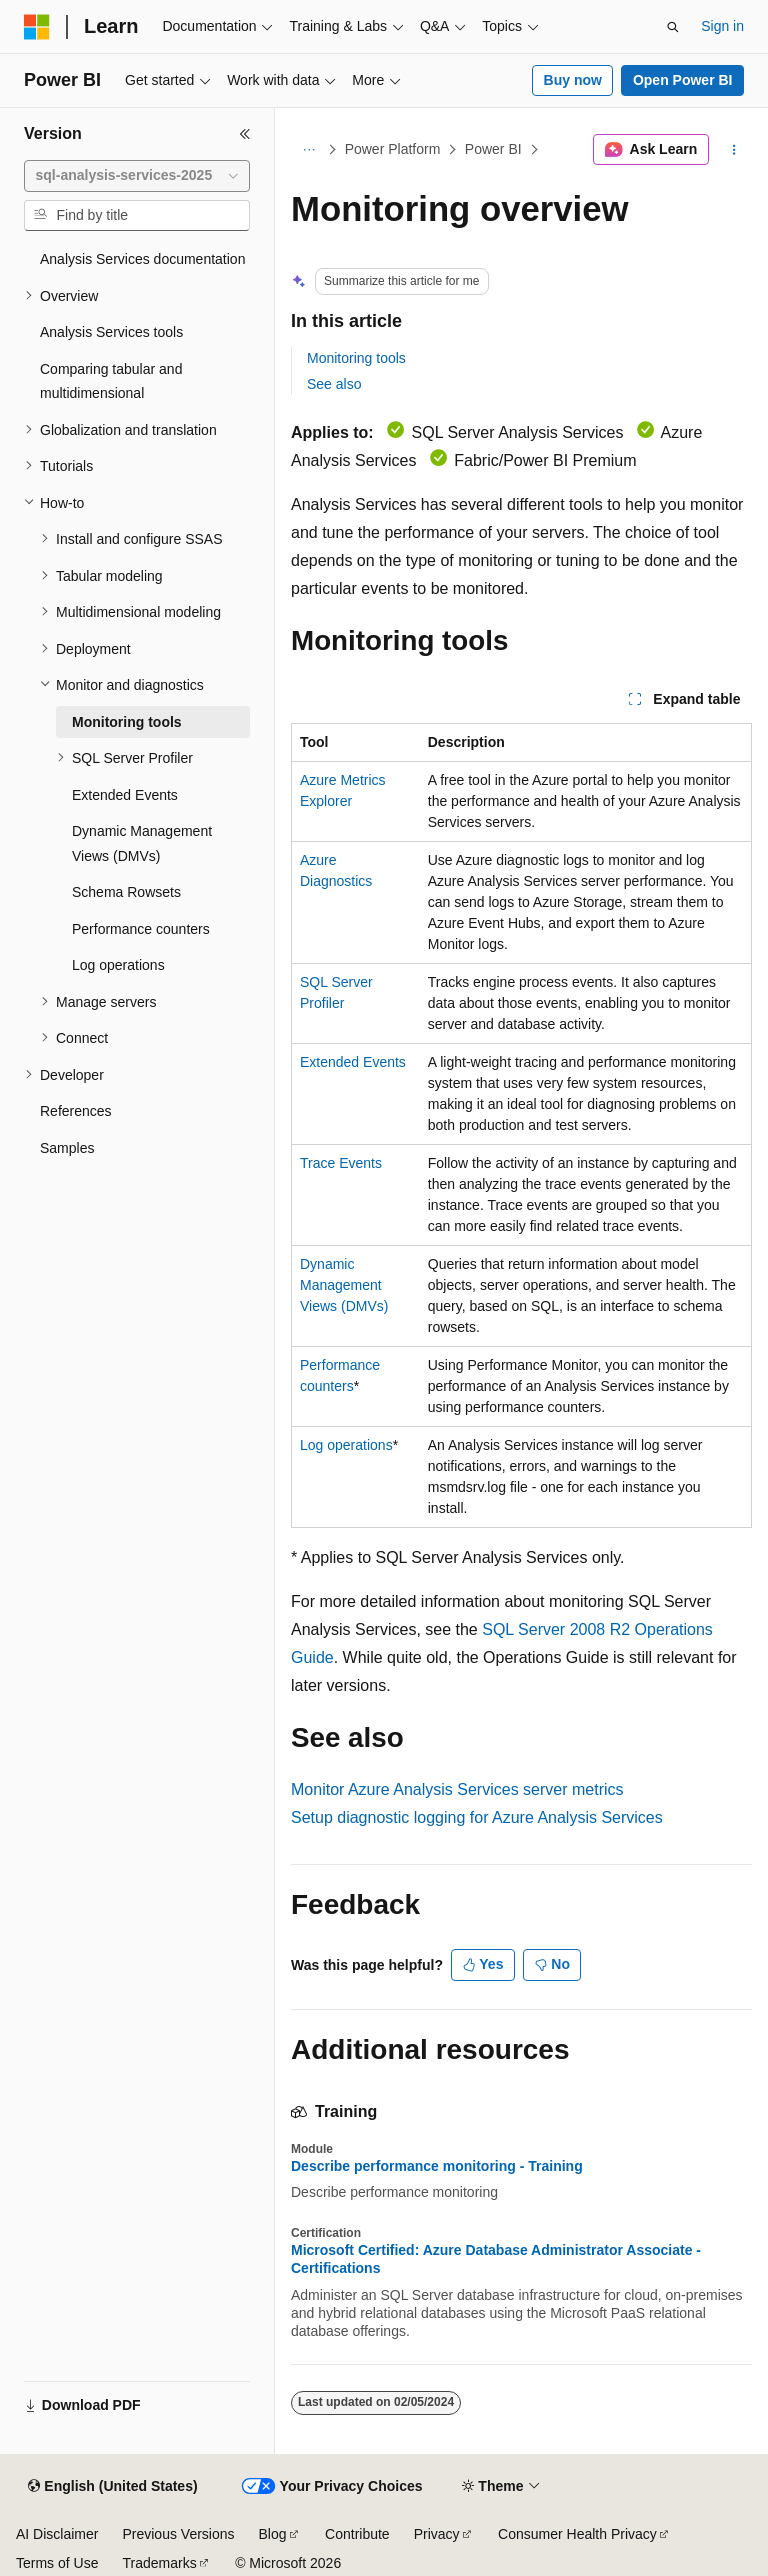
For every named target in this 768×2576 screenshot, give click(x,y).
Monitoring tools (356, 358)
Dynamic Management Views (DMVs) (344, 1285)
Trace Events (341, 1163)
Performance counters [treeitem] (141, 929)
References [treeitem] (76, 1111)
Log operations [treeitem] (118, 965)
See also (334, 384)
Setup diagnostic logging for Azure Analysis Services (477, 1817)
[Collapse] (245, 134)
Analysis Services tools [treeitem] (111, 332)
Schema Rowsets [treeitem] (126, 892)
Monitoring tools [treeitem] (127, 722)
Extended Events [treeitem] (125, 795)
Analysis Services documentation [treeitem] (142, 259)
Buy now (573, 80)
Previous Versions (178, 2534)
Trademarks (159, 2563)
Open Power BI (683, 80)
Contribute (357, 2534)
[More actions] (734, 150)
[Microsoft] (37, 27)
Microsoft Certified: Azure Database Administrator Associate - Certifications (496, 2259)
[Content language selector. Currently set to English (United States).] (112, 2487)
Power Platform (393, 149)
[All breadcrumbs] (308, 150)
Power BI (493, 149)
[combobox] (137, 176)
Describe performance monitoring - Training (437, 2166)
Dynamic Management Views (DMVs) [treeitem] (142, 843)
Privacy (437, 2534)
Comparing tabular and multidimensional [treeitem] (111, 381)
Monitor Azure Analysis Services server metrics (457, 1789)
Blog (273, 2534)
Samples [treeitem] (67, 1148)
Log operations (346, 1445)
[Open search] (673, 27)
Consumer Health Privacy (577, 2534)
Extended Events (353, 1062)
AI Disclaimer (57, 2534)
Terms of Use (57, 2563)
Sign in (722, 26)
